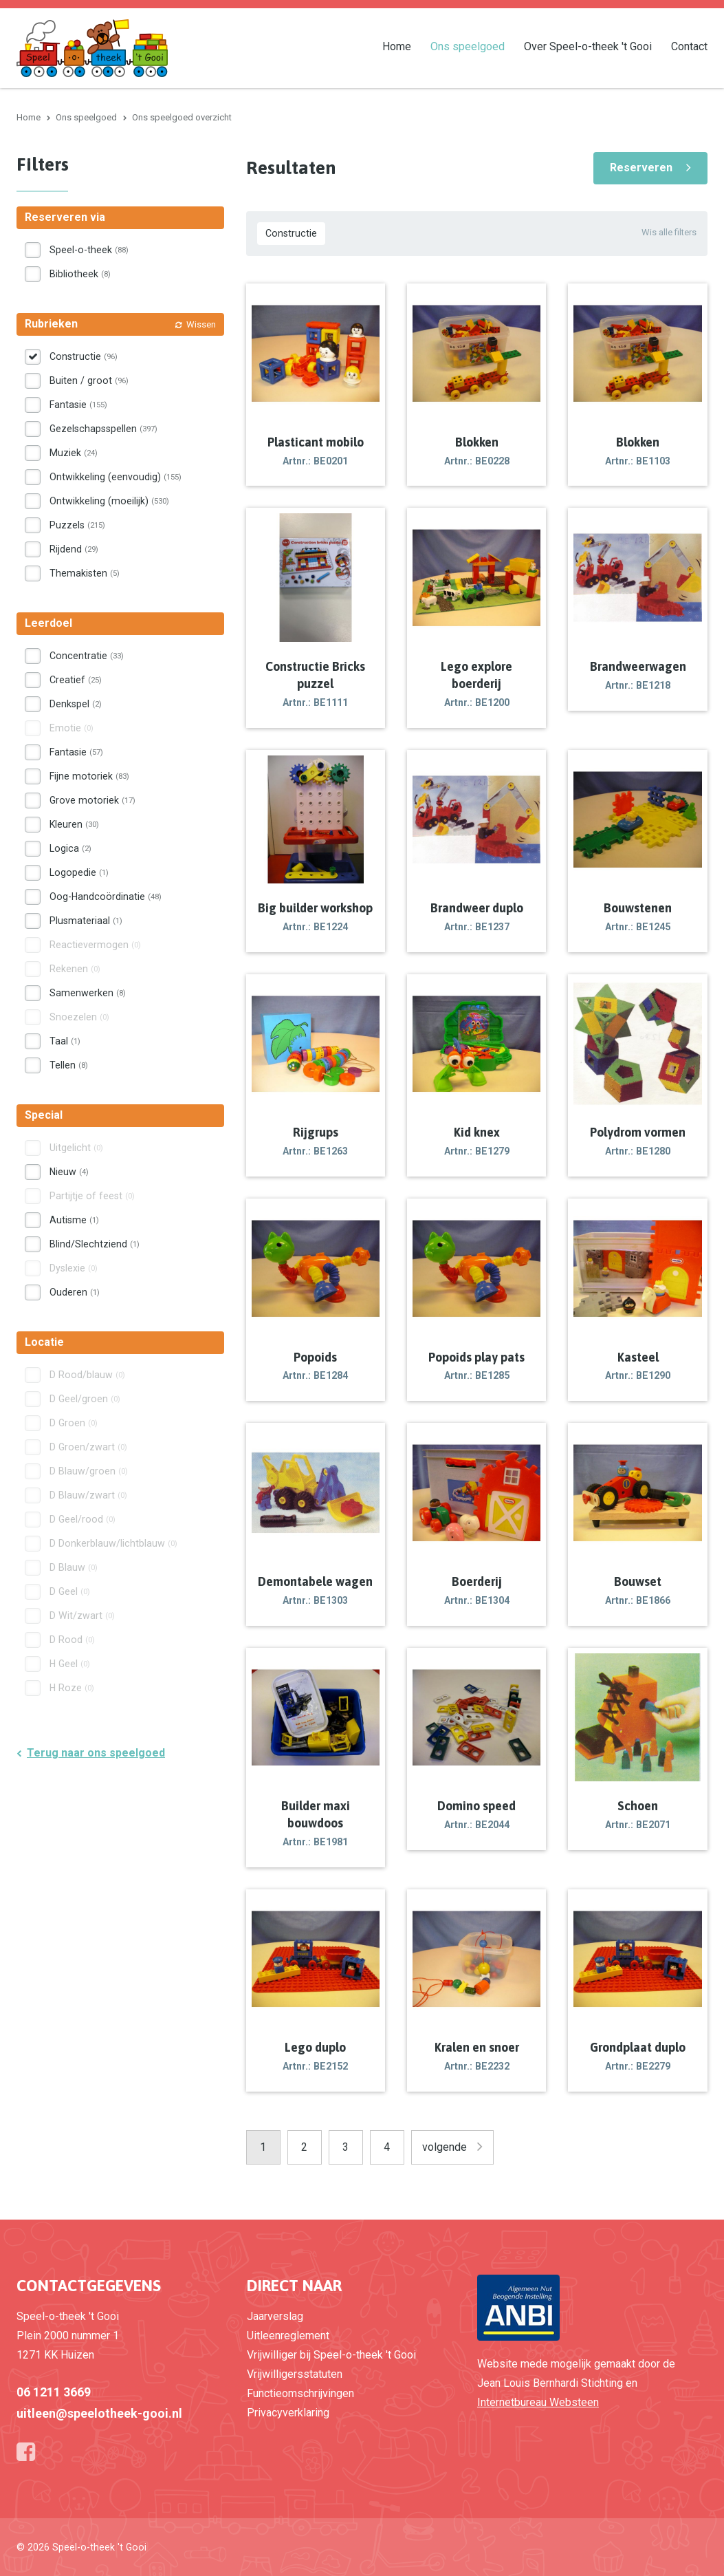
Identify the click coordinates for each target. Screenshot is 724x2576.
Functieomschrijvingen (300, 2393)
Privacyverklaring (288, 2412)
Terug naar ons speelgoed (96, 1752)
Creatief (76, 679)
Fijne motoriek (89, 776)
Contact (689, 45)
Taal (65, 1040)
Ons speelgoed (467, 45)
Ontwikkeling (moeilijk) (109, 500)
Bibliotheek (80, 273)
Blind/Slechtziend (95, 1243)
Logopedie (79, 872)
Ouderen (75, 1292)
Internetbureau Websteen (538, 2402)
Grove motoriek (92, 800)
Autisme (74, 1219)
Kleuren (74, 824)
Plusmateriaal (86, 920)
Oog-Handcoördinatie (106, 896)
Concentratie (87, 655)
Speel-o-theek (89, 249)
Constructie (291, 233)
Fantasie (78, 404)
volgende (444, 2147)
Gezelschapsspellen (103, 428)
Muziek (74, 452)
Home (396, 45)
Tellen (69, 1065)
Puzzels (77, 524)
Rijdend (74, 549)
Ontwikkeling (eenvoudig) (116, 476)
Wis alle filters (668, 232)
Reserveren (641, 167)
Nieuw (69, 1171)
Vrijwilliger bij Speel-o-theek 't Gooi (331, 2354)
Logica (70, 848)
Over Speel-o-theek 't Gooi (588, 45)
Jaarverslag (275, 2316)
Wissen (201, 324)
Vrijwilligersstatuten (294, 2374)
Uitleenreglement (288, 2335)
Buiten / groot (89, 380)
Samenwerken (88, 992)
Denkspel (76, 703)
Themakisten (85, 573)
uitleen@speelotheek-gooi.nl (99, 2413)
